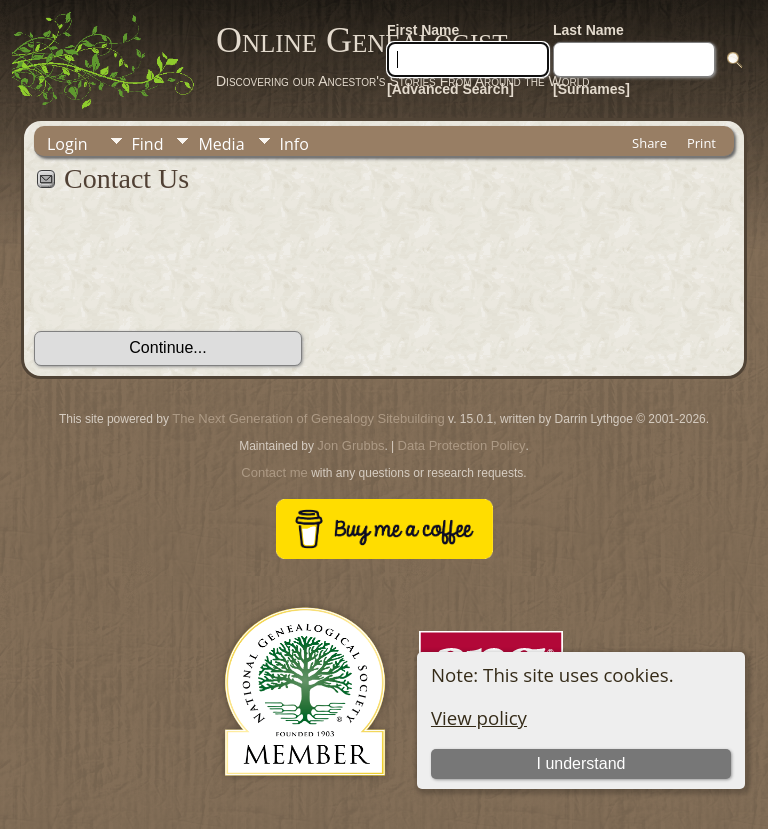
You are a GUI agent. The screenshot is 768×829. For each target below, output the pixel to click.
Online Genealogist (362, 40)
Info (294, 144)
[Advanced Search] (450, 89)
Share (649, 143)
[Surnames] (591, 89)
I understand (580, 763)
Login (67, 144)
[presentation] (186, 273)
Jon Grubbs (350, 445)
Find (148, 144)
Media (221, 144)
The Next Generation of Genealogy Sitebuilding (308, 418)
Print (701, 143)
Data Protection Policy (462, 445)
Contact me (274, 472)
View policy (479, 717)
